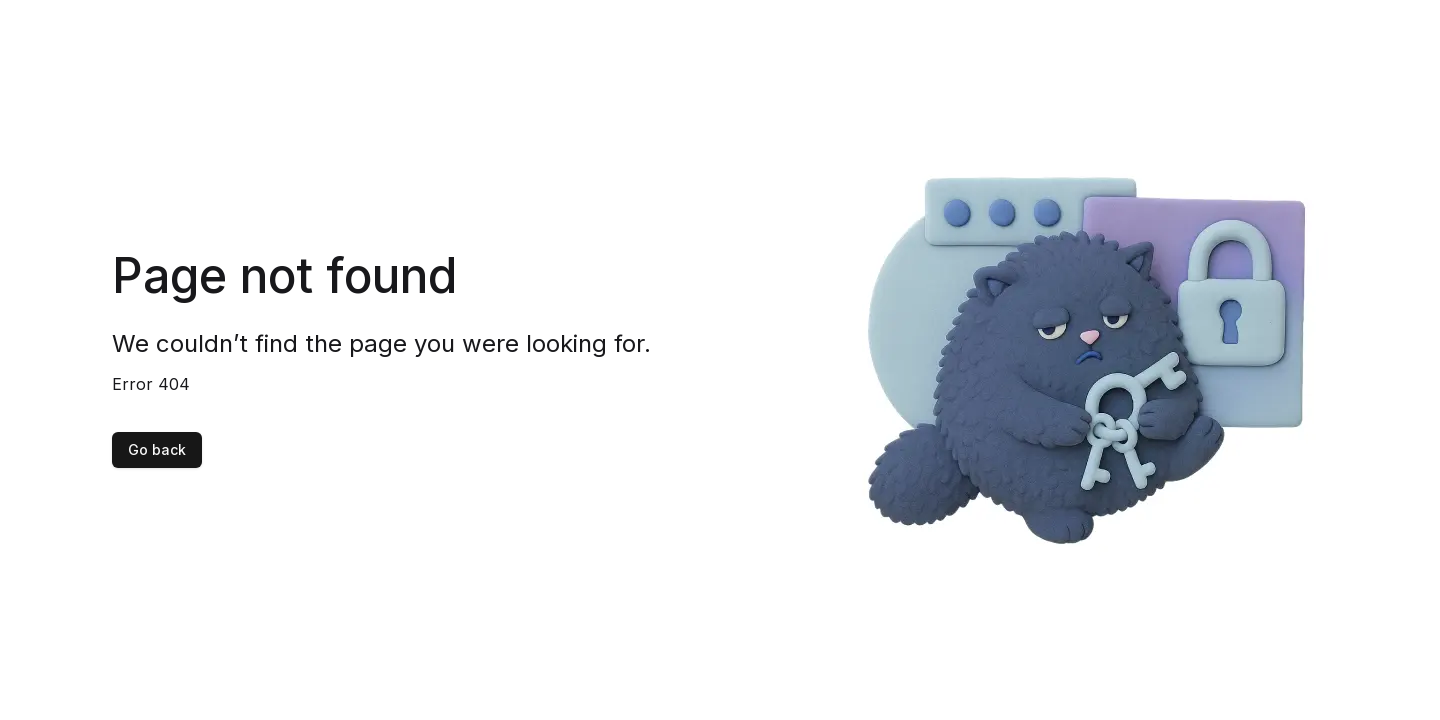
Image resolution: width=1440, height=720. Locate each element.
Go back (157, 449)
